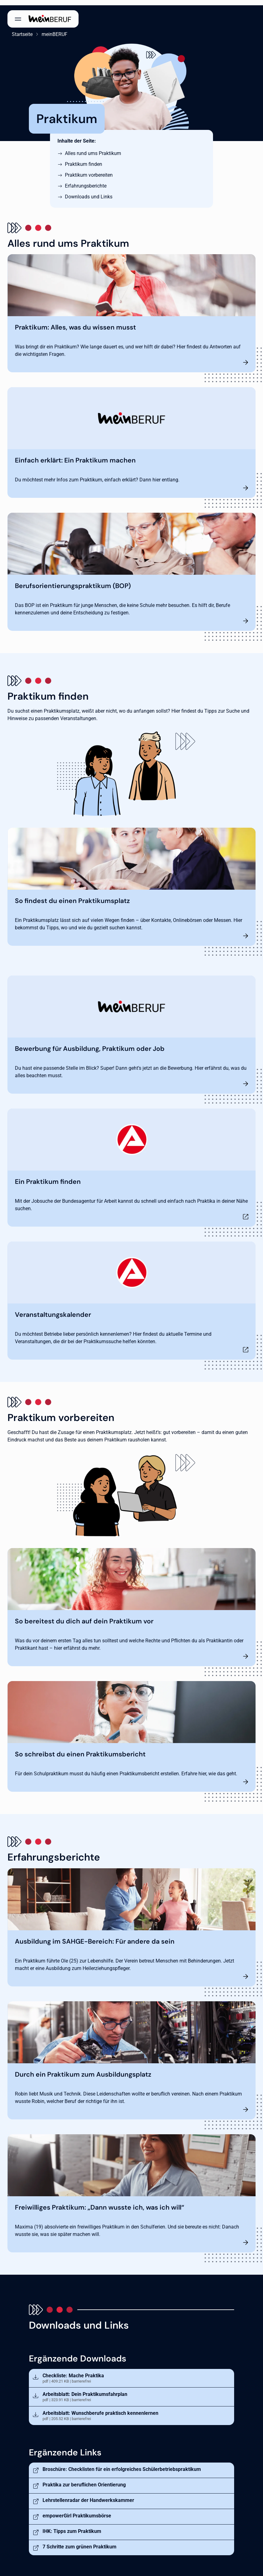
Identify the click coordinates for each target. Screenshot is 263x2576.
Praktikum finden (83, 159)
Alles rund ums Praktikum (93, 148)
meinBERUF (50, 29)
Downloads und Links (88, 191)
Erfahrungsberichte (86, 181)
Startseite (17, 29)
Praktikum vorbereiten (89, 170)
